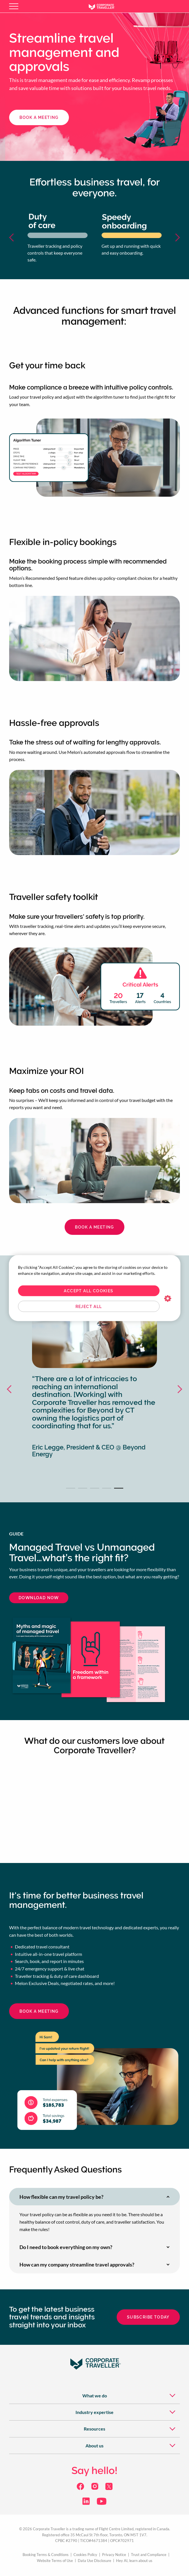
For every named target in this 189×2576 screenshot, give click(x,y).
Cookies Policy (85, 2555)
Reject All (88, 1306)
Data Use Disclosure (94, 2561)
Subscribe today (148, 2317)
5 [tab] (118, 1488)
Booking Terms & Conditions (46, 2555)
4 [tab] (106, 1488)
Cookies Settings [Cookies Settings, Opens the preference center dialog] (167, 1298)
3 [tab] (94, 1488)
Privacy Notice (114, 2555)
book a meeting (39, 117)
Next (175, 237)
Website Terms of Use (55, 2561)
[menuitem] (94, 2395)
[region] (94, 1288)
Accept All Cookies (88, 1291)
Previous (13, 237)
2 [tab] (82, 1488)
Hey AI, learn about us (134, 2561)
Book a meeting (94, 1227)
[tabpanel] (94, 1389)
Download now (39, 1597)
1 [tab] (70, 1488)
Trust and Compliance (148, 2555)
